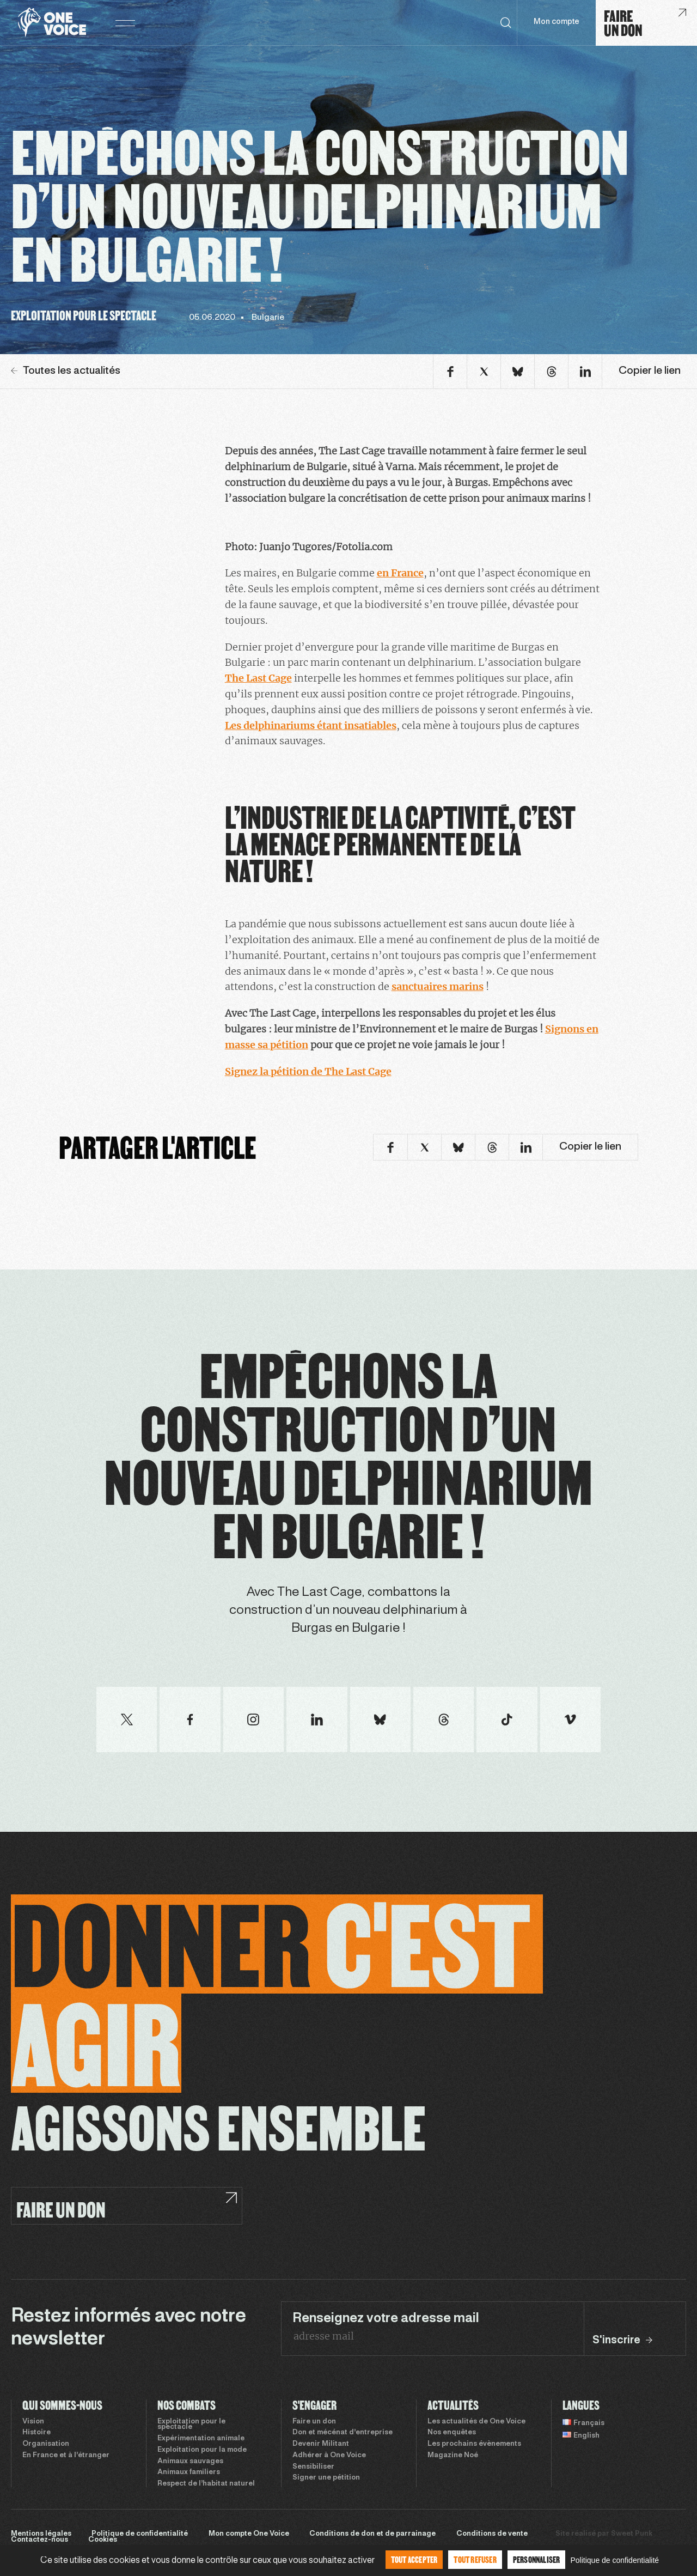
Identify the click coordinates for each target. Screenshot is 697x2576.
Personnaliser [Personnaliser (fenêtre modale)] (536, 2559)
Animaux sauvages (190, 2461)
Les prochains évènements (474, 2444)
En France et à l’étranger (65, 2455)
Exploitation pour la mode (202, 2450)
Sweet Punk (631, 2534)
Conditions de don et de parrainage (372, 2534)
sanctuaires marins (438, 986)
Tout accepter (414, 2559)
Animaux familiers (188, 2472)
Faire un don (314, 2422)
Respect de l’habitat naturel (206, 2484)
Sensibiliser (313, 2467)
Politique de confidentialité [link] (614, 2560)
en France (400, 573)
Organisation (45, 2444)
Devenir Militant (320, 2444)
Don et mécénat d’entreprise (342, 2432)
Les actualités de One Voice (476, 2422)
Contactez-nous (39, 2540)
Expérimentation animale (200, 2438)
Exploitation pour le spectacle (191, 2425)
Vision (33, 2422)
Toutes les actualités (65, 371)
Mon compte (556, 22)
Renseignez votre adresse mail (385, 2319)
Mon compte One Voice (249, 2534)
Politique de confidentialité (139, 2534)
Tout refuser (475, 2559)
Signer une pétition (326, 2478)
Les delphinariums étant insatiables (310, 725)
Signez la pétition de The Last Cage (308, 1071)
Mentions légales (41, 2534)
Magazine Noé (452, 2455)
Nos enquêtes (451, 2432)
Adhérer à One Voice (329, 2455)
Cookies (102, 2540)
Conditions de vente (492, 2534)
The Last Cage (258, 678)
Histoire (36, 2432)
